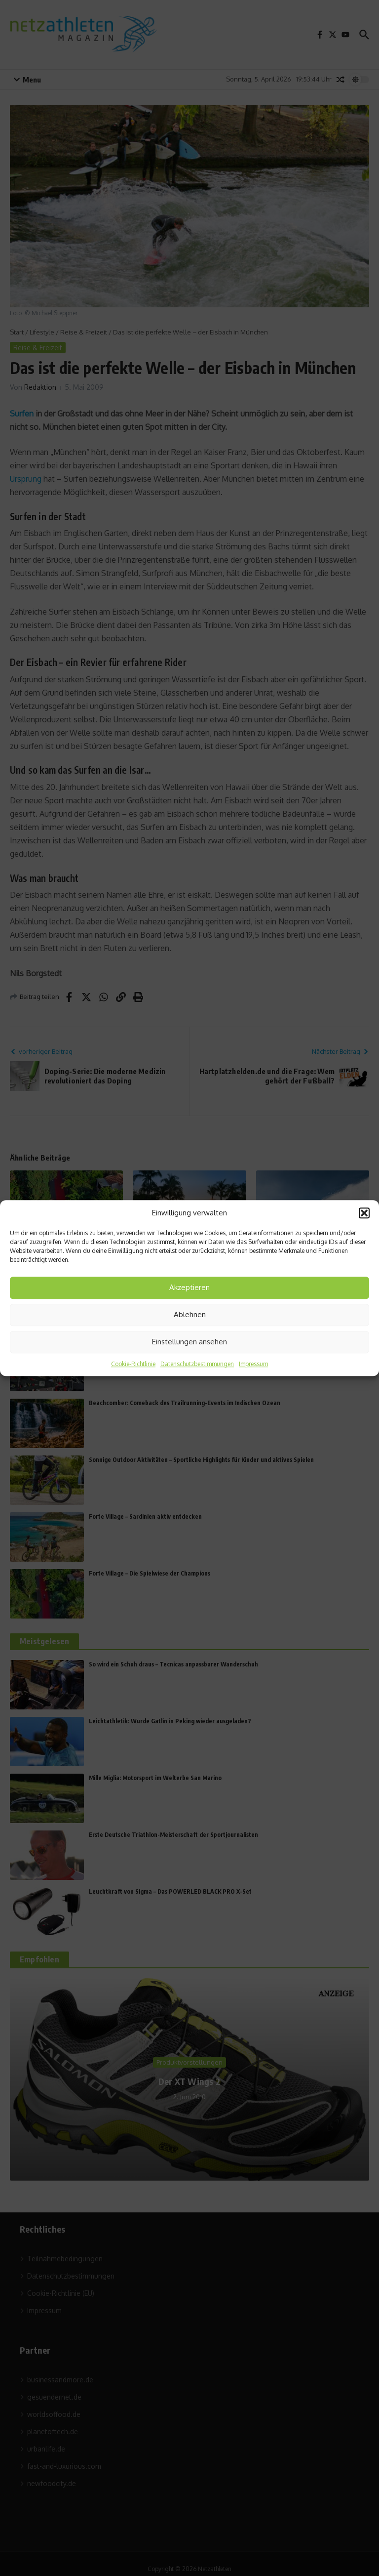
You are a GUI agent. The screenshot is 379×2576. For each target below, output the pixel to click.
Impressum (253, 1364)
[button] (364, 1213)
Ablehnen (190, 1314)
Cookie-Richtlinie (133, 1364)
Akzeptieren (189, 1287)
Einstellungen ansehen (189, 1341)
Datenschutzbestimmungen (197, 1364)
